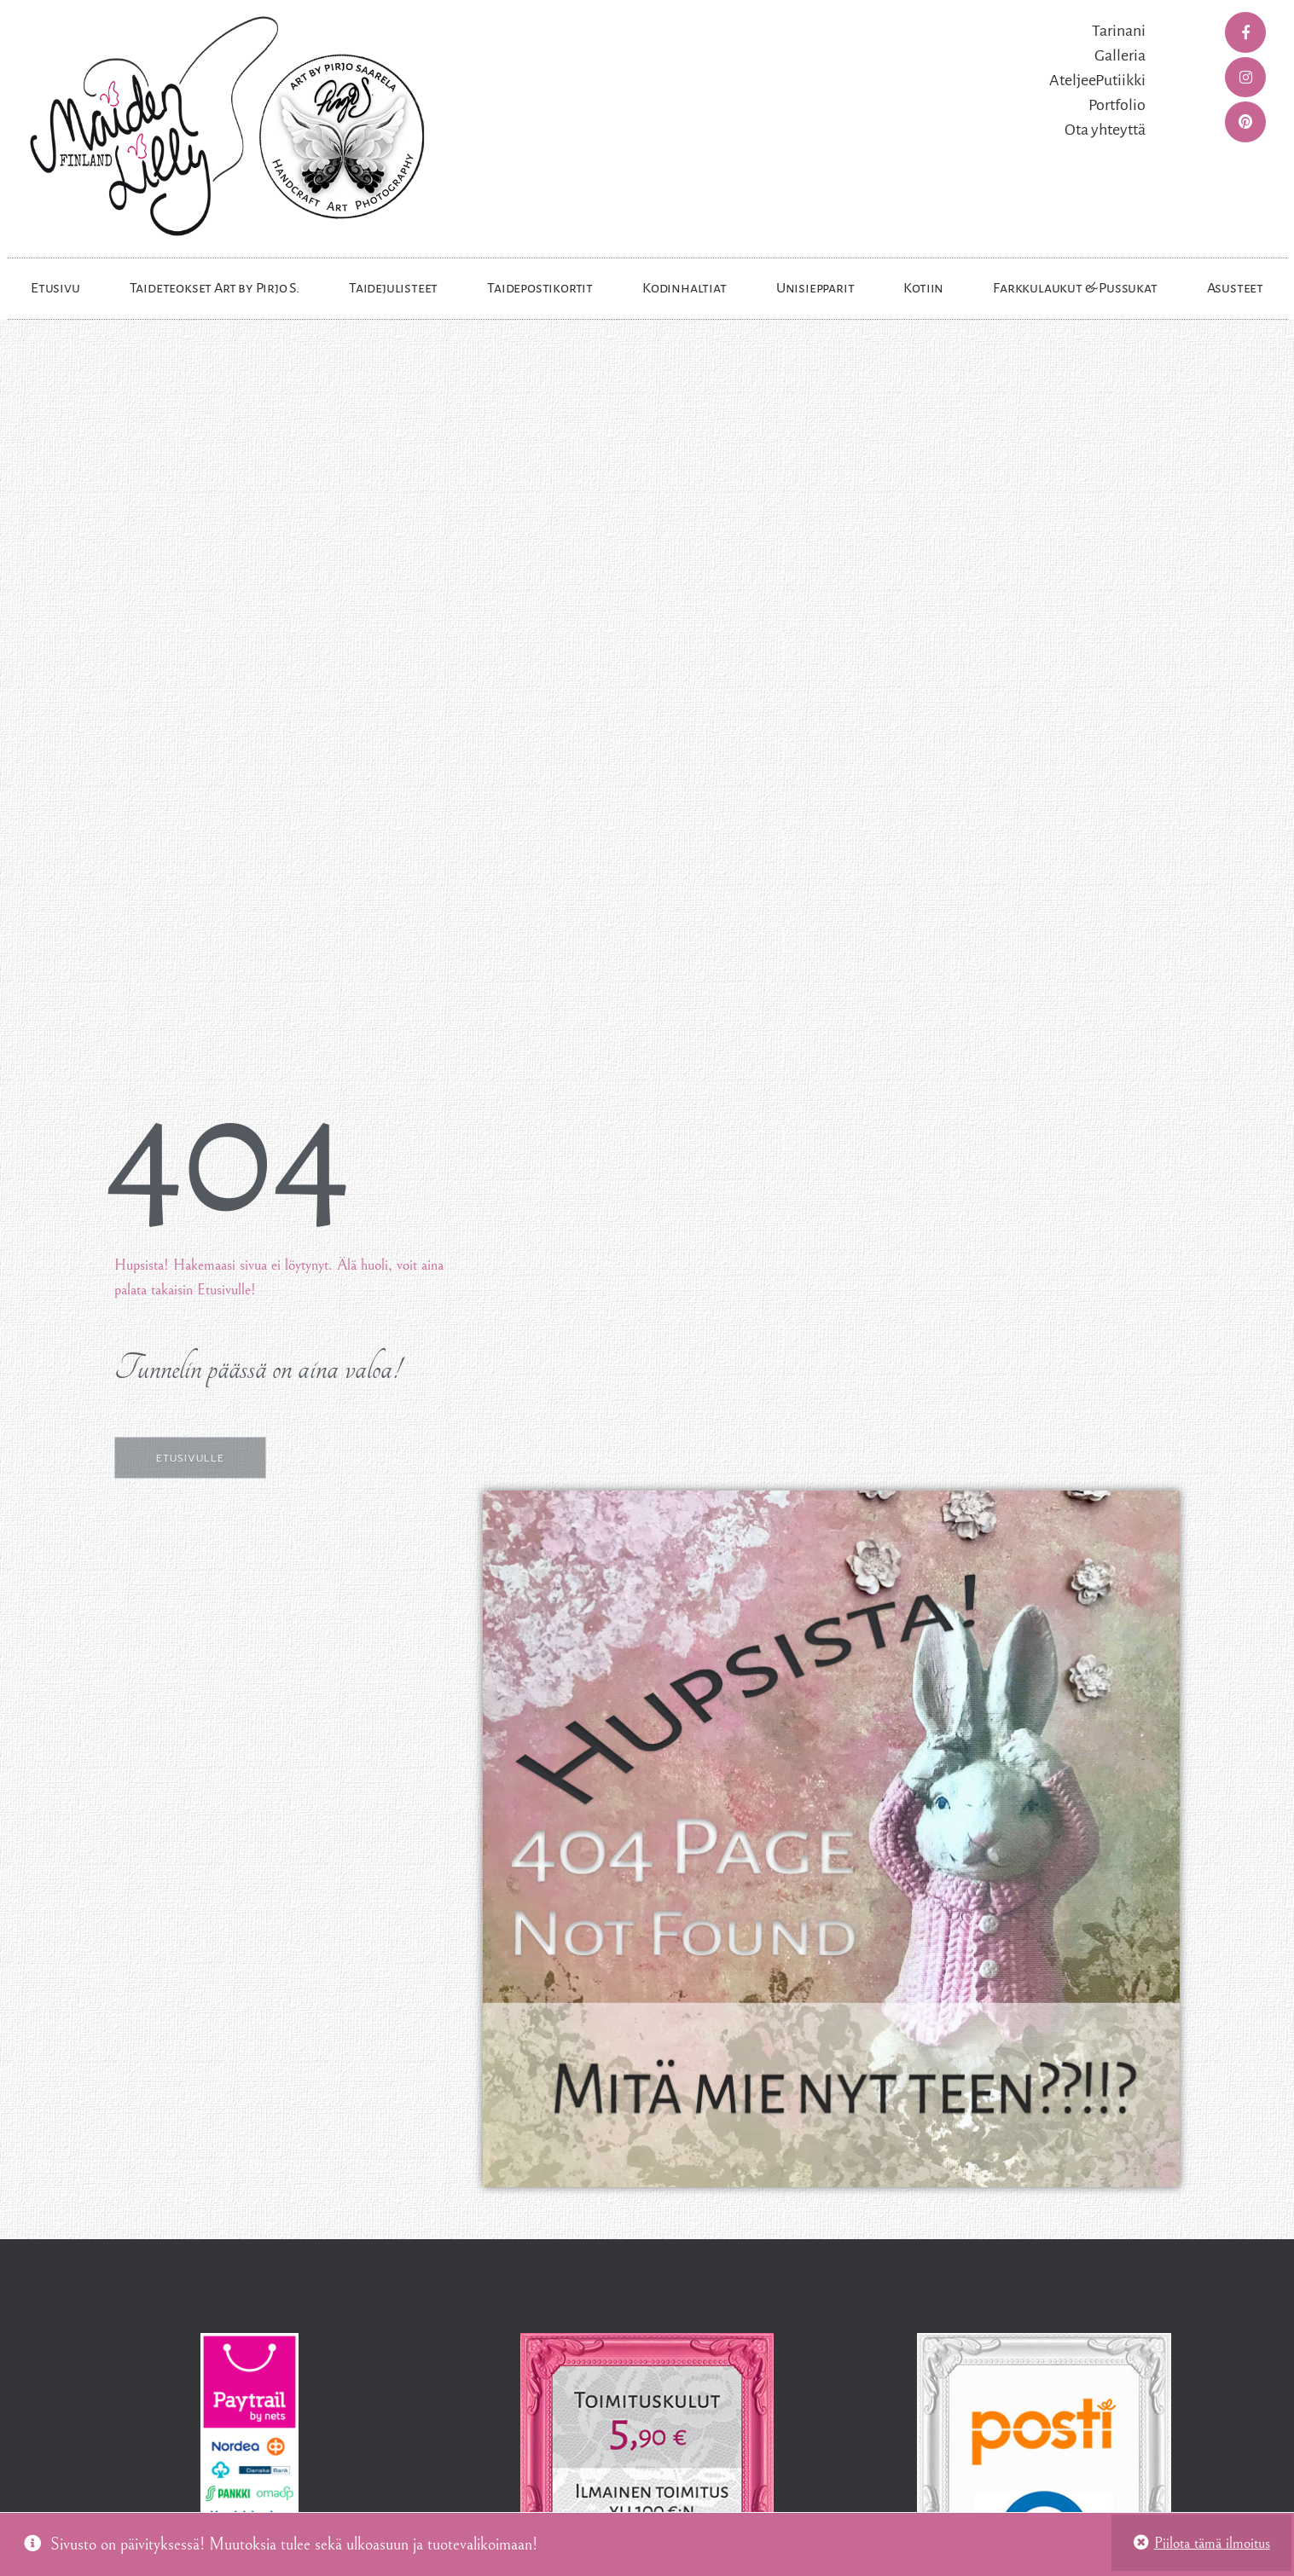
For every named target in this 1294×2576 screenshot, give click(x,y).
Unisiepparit (815, 288)
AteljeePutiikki (1097, 80)
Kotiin (923, 288)
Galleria (1120, 55)
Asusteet (1235, 288)
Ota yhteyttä (1105, 129)
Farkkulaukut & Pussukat (1075, 288)
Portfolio (1117, 104)
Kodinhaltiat (684, 288)
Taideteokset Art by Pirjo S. (214, 288)
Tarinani (1119, 30)
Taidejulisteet (393, 288)
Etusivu (55, 288)
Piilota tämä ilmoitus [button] (1212, 2543)
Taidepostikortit (540, 288)
